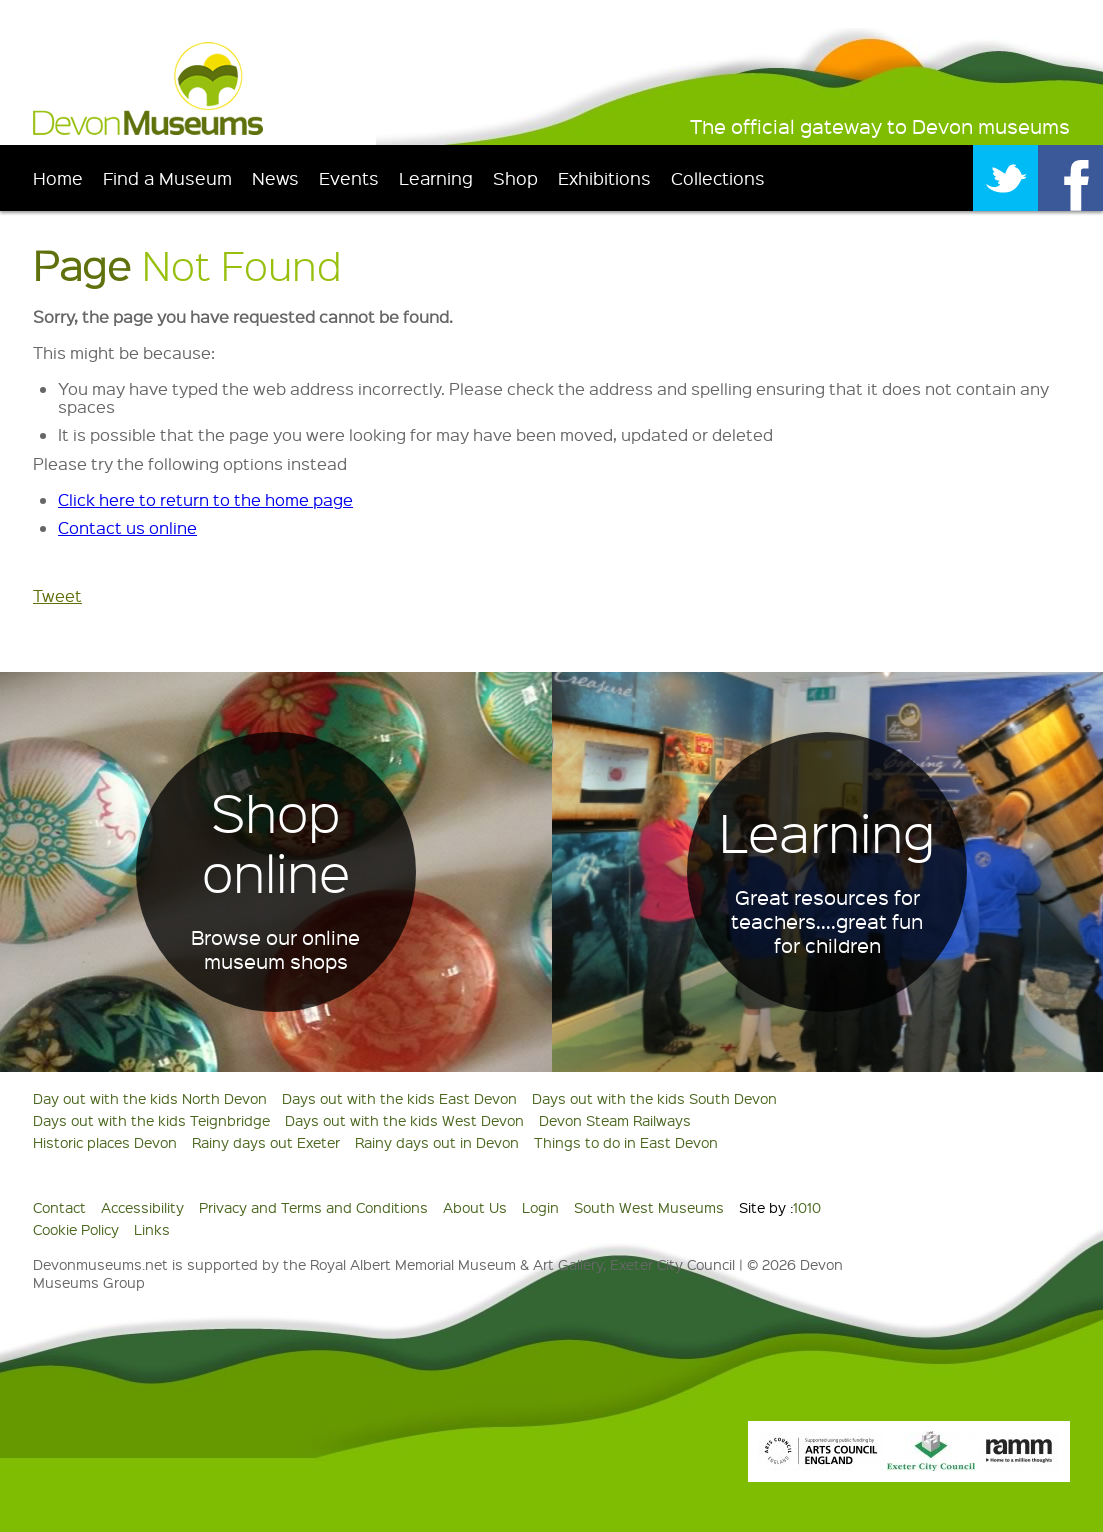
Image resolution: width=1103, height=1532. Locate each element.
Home (58, 177)
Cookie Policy (76, 1229)
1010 (807, 1207)
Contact (59, 1207)
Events (349, 177)
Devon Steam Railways (615, 1120)
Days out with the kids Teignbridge (151, 1120)
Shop (515, 177)
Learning (436, 177)
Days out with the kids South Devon (654, 1098)
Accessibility (142, 1207)
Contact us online (127, 527)
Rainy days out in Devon (437, 1142)
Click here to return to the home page (205, 499)
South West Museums (649, 1207)
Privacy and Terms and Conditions (313, 1207)
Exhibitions (604, 177)
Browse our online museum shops (275, 949)
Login (540, 1207)
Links (152, 1229)
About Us (475, 1207)
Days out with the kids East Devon (399, 1098)
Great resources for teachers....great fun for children (827, 921)
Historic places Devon (105, 1142)
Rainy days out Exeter (266, 1142)
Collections (718, 177)
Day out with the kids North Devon (150, 1098)
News (275, 177)
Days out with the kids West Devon (404, 1120)
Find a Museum (167, 177)
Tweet (57, 595)
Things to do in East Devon (626, 1142)
